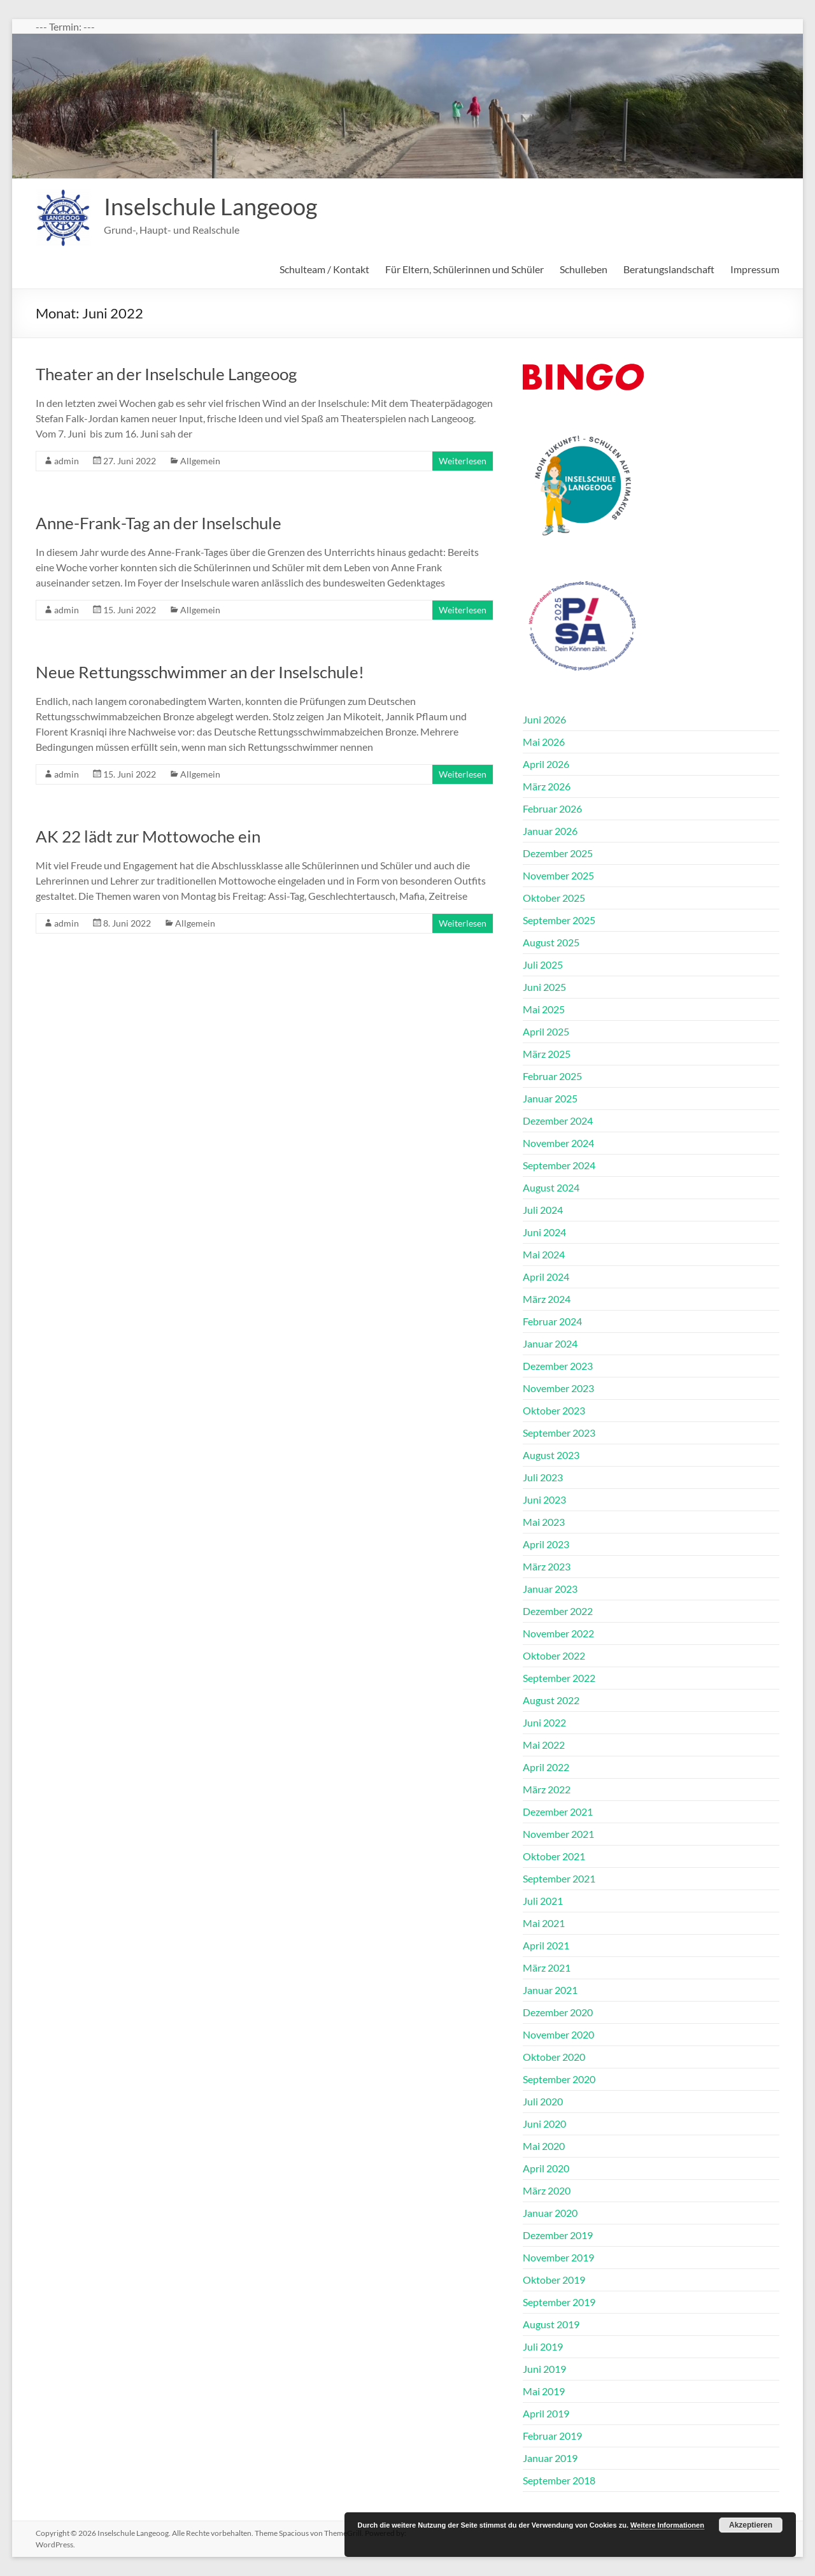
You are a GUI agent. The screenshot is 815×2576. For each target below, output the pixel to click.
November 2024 (558, 1143)
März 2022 (546, 1789)
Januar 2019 (550, 2458)
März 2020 (546, 2190)
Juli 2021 (543, 1901)
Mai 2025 (544, 1009)
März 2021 (546, 1967)
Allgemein (200, 460)
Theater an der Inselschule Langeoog (166, 374)
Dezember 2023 (558, 1366)
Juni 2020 (544, 2123)
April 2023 (546, 1544)
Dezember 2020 (558, 2012)
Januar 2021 (550, 1990)
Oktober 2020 (554, 2057)
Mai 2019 (544, 2391)
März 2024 (546, 1299)
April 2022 (546, 1767)
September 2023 (559, 1433)
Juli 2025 (543, 964)
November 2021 (558, 1834)
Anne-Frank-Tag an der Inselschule (158, 523)
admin (66, 460)
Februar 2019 (552, 2436)
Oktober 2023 (554, 1410)
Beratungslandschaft (668, 269)
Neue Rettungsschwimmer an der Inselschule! (200, 672)
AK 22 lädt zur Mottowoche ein (148, 836)
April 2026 (546, 764)
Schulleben (583, 269)
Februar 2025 (552, 1076)
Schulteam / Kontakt (324, 269)
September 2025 (559, 920)
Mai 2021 (544, 1923)
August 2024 (551, 1187)
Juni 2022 (544, 1722)
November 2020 (558, 2034)
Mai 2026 (544, 742)
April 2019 (546, 2413)
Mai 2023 (544, 1522)
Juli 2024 (543, 1210)
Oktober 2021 (554, 1856)
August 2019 (551, 2324)
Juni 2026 (544, 719)
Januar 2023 (550, 1589)
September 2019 (559, 2302)
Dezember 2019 (558, 2235)
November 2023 (558, 1388)
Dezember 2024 (558, 1120)
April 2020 (546, 2168)
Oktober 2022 (554, 1655)
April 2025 (546, 1031)
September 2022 (559, 1678)
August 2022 (551, 1700)
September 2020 (559, 2079)
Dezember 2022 (558, 1611)
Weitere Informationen (667, 2525)
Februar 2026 (552, 808)
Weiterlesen (462, 460)
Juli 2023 (543, 1477)
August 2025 (551, 942)
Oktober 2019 (554, 2280)
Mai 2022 (544, 1745)
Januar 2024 (550, 1343)
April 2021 (546, 1945)
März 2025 (546, 1054)
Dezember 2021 (558, 1811)
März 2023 (546, 1566)
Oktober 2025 (554, 898)
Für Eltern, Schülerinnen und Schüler (464, 269)
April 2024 (546, 1276)
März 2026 (546, 786)
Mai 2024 (544, 1254)
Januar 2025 (550, 1098)
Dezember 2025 (558, 853)
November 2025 (558, 875)
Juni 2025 (544, 987)
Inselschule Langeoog (210, 206)
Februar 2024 (552, 1321)
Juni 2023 (544, 1499)
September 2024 (559, 1165)
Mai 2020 (544, 2146)
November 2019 (558, 2257)
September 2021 (559, 1878)
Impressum (754, 269)
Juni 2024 (544, 1232)
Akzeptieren (750, 2525)
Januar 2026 (550, 831)
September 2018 (559, 2480)
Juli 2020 (543, 2101)
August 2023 (551, 1455)
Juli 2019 (543, 2346)
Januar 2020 (550, 2213)
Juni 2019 (544, 2369)
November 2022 (558, 1633)
